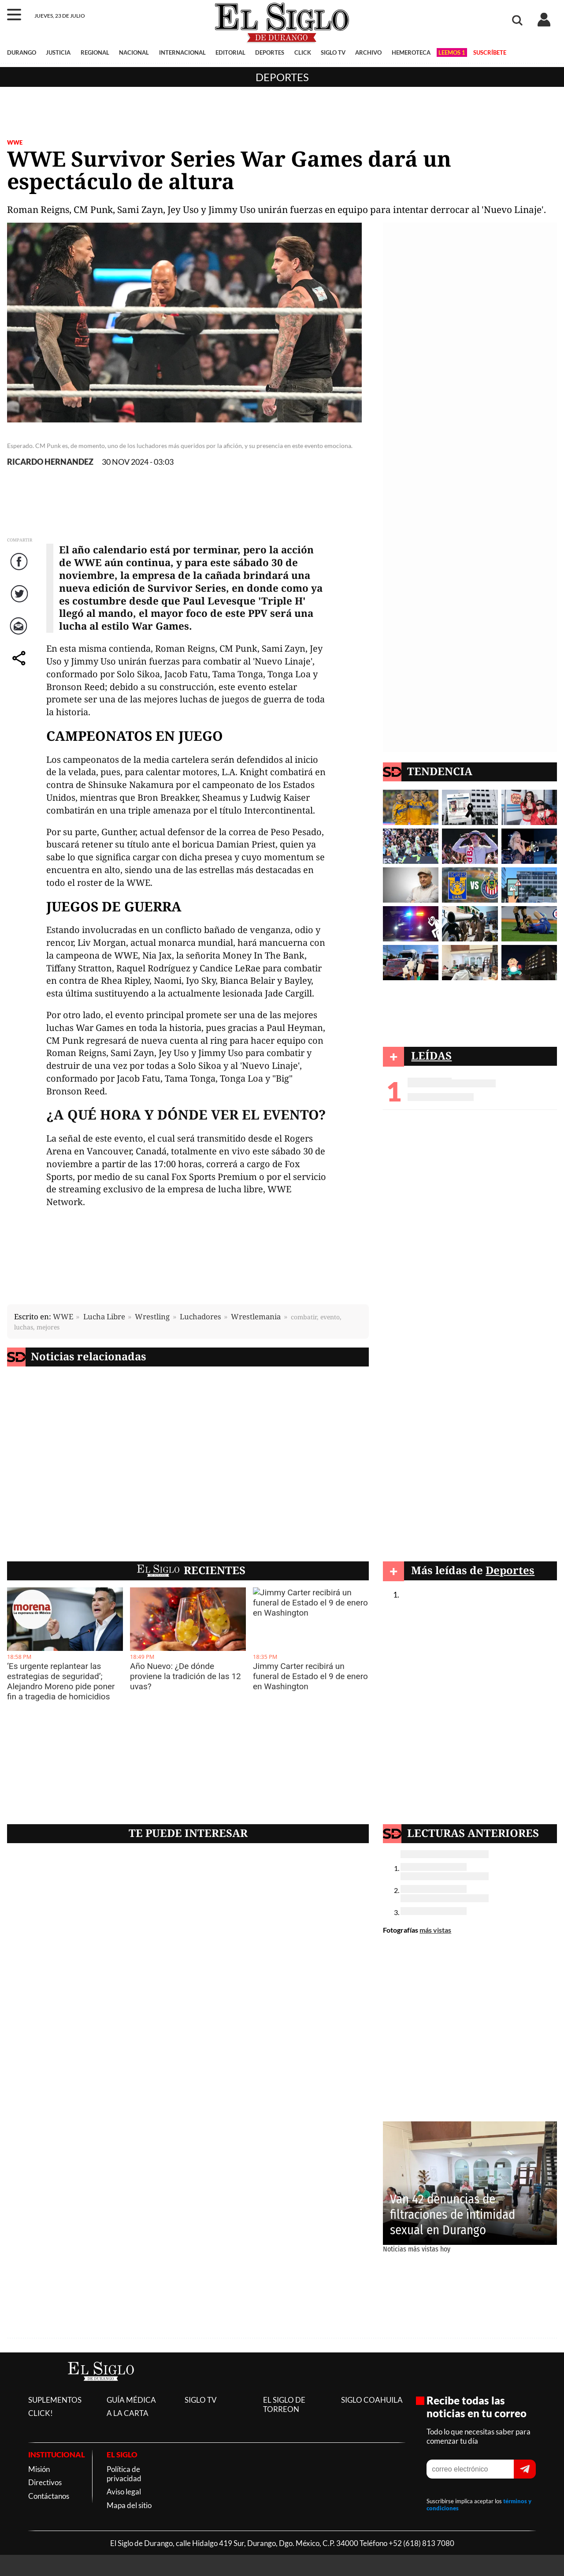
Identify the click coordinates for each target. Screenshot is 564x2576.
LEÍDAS (431, 1055)
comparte (20, 667)
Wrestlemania (256, 1316)
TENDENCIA (439, 771)
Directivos (45, 2482)
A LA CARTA (127, 2413)
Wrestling (152, 1316)
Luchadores (200, 1316)
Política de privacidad (124, 2473)
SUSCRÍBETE (489, 52)
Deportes (282, 77)
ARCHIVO (368, 52)
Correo (20, 634)
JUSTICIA (58, 52)
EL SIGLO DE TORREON (284, 2404)
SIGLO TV (333, 52)
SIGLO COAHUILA (372, 2399)
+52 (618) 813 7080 (421, 2543)
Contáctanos (48, 2496)
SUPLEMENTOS (55, 2399)
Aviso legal (124, 2491)
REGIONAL (95, 52)
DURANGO (21, 52)
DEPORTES (269, 52)
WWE (14, 142)
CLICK (302, 52)
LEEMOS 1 (451, 52)
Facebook (20, 570)
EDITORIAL (230, 52)
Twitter (20, 602)
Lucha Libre (104, 1316)
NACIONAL (134, 52)
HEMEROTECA (411, 52)
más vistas (435, 1930)
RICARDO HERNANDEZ (50, 462)
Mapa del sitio (129, 2505)
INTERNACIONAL (182, 52)
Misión (39, 2469)
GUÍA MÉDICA (131, 2399)
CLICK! (40, 2413)
